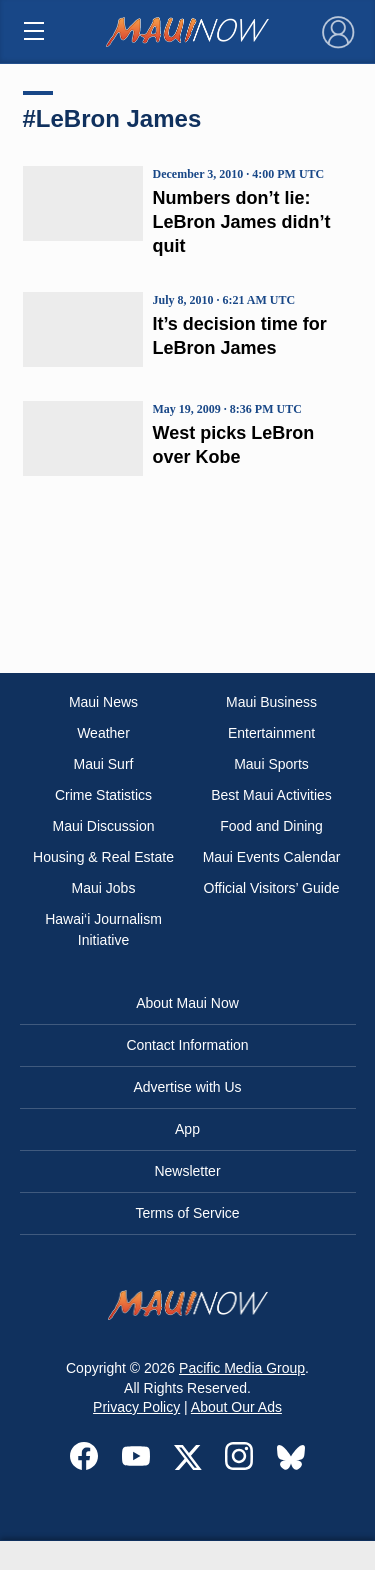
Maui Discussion (104, 826)
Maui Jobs (104, 888)
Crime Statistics (103, 795)
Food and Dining (271, 826)
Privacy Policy (136, 1407)
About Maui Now (187, 1003)
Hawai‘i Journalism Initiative (103, 929)
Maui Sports (271, 764)
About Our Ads (236, 1407)
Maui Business (271, 702)
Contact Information (187, 1045)
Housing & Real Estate (103, 857)
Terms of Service (187, 1213)
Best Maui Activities (271, 795)
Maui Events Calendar (272, 857)
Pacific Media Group (242, 1368)
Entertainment (271, 733)
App (187, 1129)
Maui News (103, 702)
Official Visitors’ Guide (272, 888)
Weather (103, 733)
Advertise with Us (187, 1087)
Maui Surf (104, 764)
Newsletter (187, 1171)
